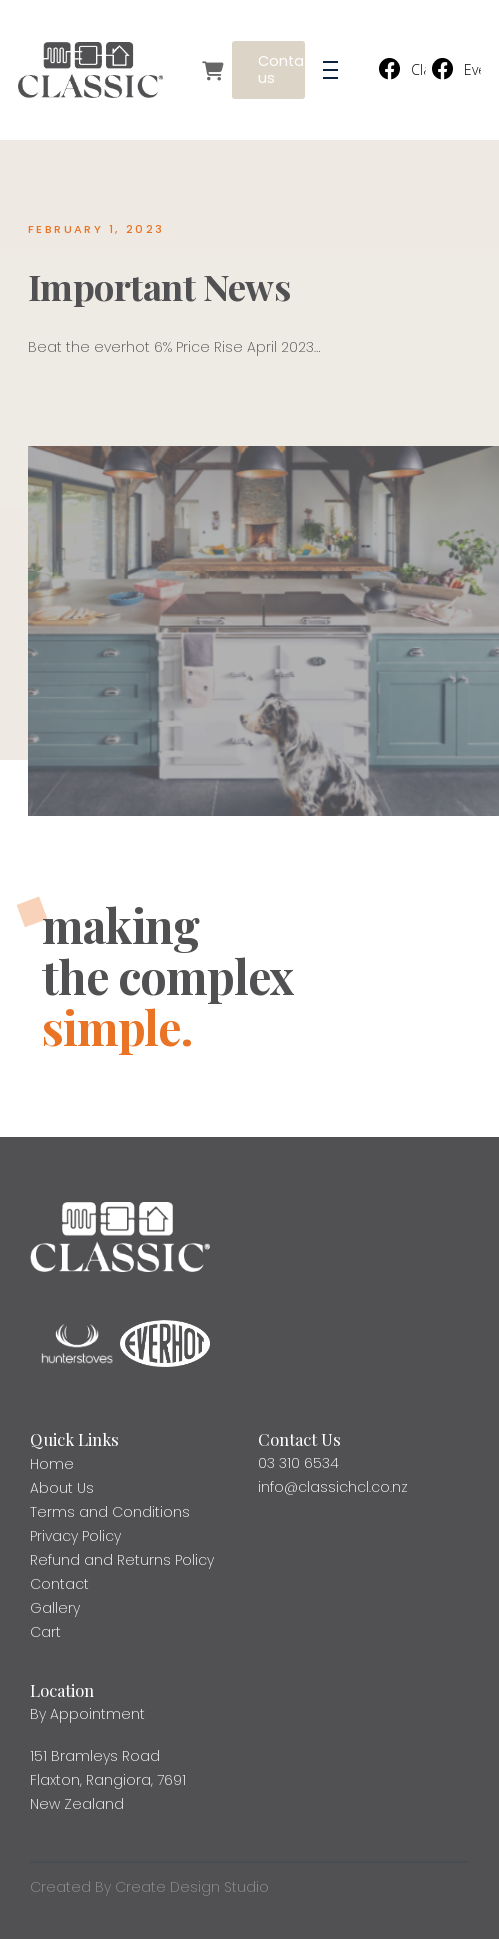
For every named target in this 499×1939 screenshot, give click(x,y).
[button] (330, 70)
